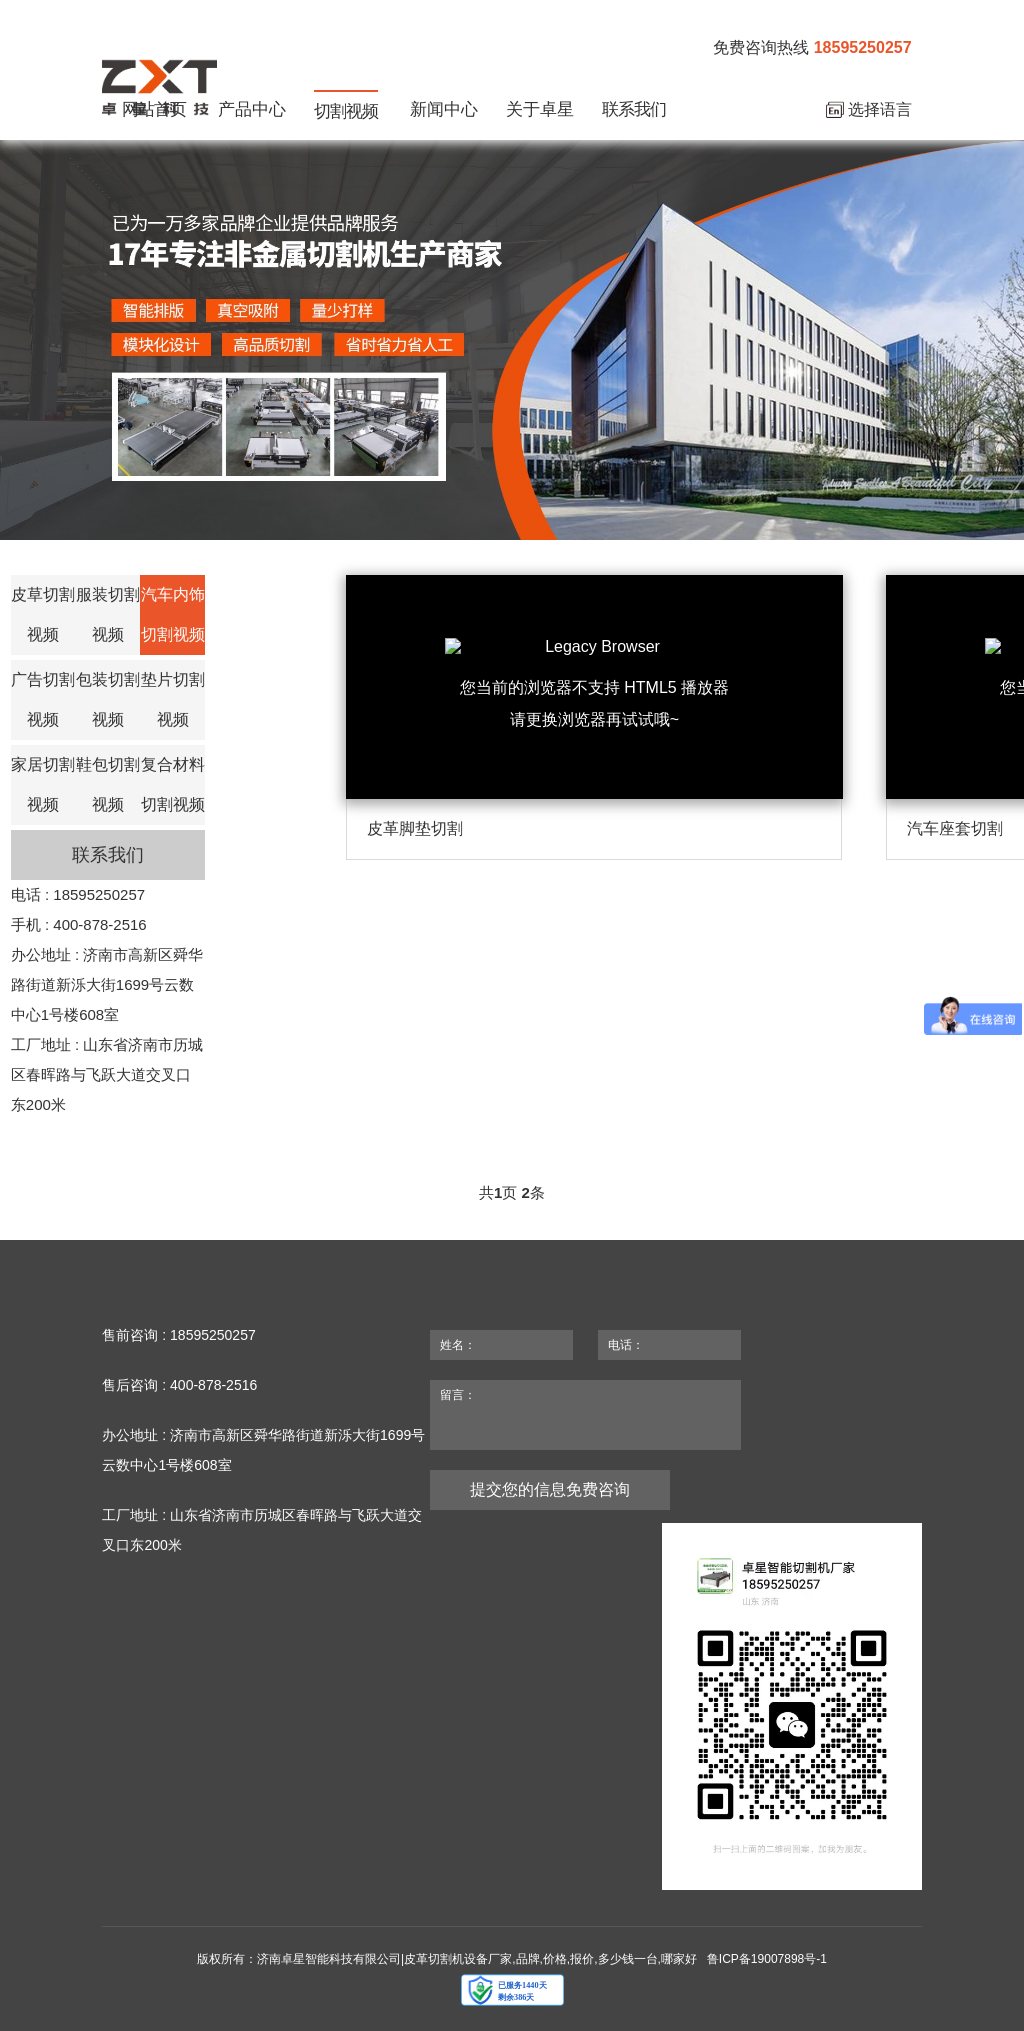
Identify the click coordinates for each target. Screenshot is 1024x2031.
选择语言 (869, 110)
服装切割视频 (108, 614)
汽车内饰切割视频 (173, 614)
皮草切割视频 (43, 614)
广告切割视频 (43, 699)
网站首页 (154, 109)
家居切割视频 (43, 784)
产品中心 (252, 109)
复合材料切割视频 (173, 784)
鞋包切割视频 (108, 784)
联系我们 (634, 109)
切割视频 (346, 111)
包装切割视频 (108, 699)
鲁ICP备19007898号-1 (767, 1959)
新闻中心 (444, 109)
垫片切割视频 (173, 699)
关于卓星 (540, 109)
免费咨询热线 (812, 48)
